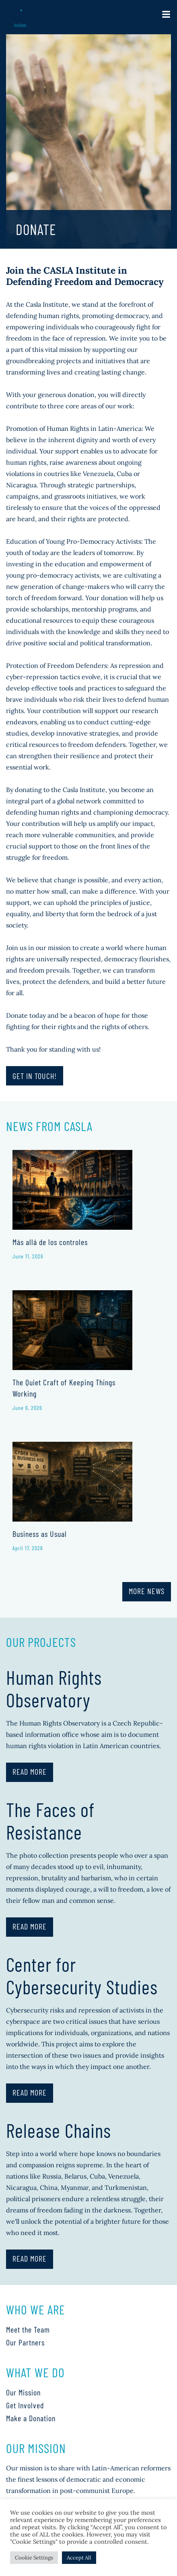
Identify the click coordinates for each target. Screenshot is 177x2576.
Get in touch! (34, 1076)
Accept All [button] (79, 2557)
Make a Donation (31, 2418)
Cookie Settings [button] (34, 2557)
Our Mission (23, 2392)
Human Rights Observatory (54, 1688)
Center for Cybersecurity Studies (82, 1975)
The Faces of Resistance (50, 1821)
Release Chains (58, 2130)
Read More (29, 1771)
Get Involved (25, 2405)
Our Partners (25, 2342)
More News (147, 1591)
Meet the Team (28, 2329)
